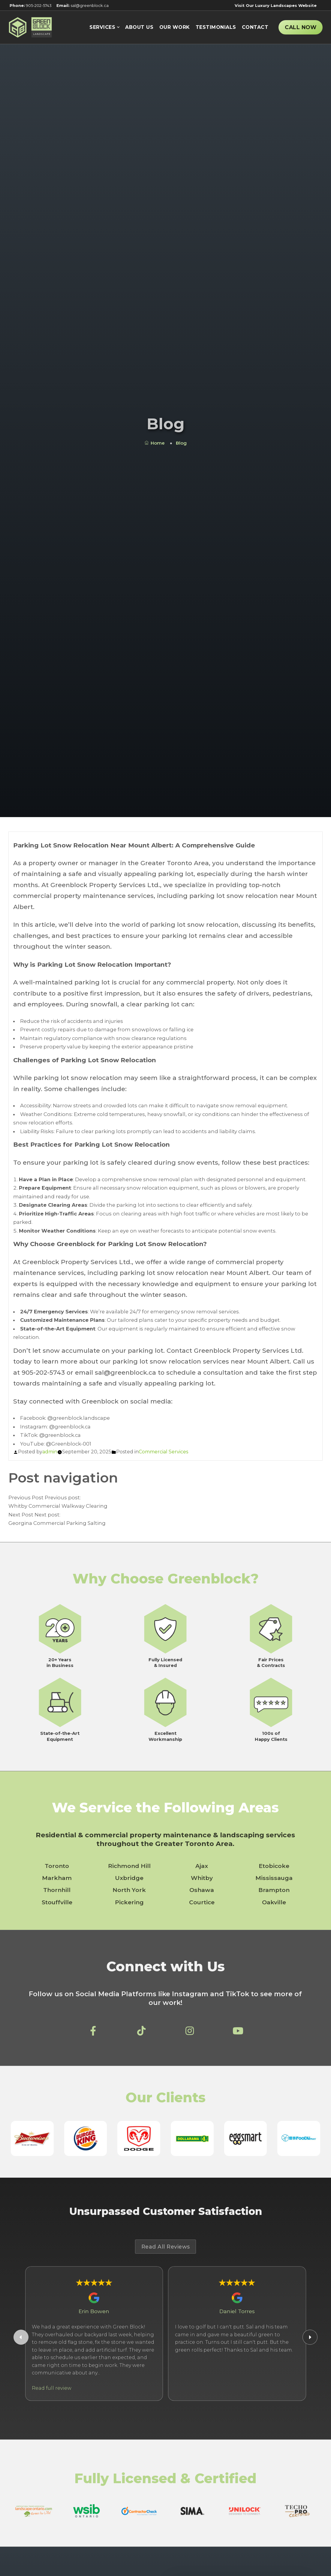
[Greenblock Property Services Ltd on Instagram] (189, 2033)
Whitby (202, 1877)
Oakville (274, 1902)
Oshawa (201, 1889)
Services (102, 27)
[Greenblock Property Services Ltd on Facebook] (93, 2033)
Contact (255, 27)
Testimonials (216, 27)
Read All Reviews (165, 2246)
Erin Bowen (94, 2311)
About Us (139, 27)
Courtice (202, 1902)
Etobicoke (274, 1865)
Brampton (274, 1889)
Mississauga (274, 1877)
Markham (57, 1877)
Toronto (57, 1865)
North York (129, 1889)
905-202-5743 (31, 5)
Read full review (51, 2388)
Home (155, 443)
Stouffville (57, 1902)
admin (49, 1452)
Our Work (174, 27)
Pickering (129, 1902)
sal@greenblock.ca (82, 5)
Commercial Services (163, 1452)
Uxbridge (129, 1877)
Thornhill (57, 1889)
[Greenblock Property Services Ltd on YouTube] (238, 2033)
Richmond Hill (129, 1865)
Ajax (201, 1865)
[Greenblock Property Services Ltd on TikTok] (141, 2033)
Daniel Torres (237, 2311)
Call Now (300, 27)
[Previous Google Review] (21, 2337)
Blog (181, 443)
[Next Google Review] (309, 2337)
